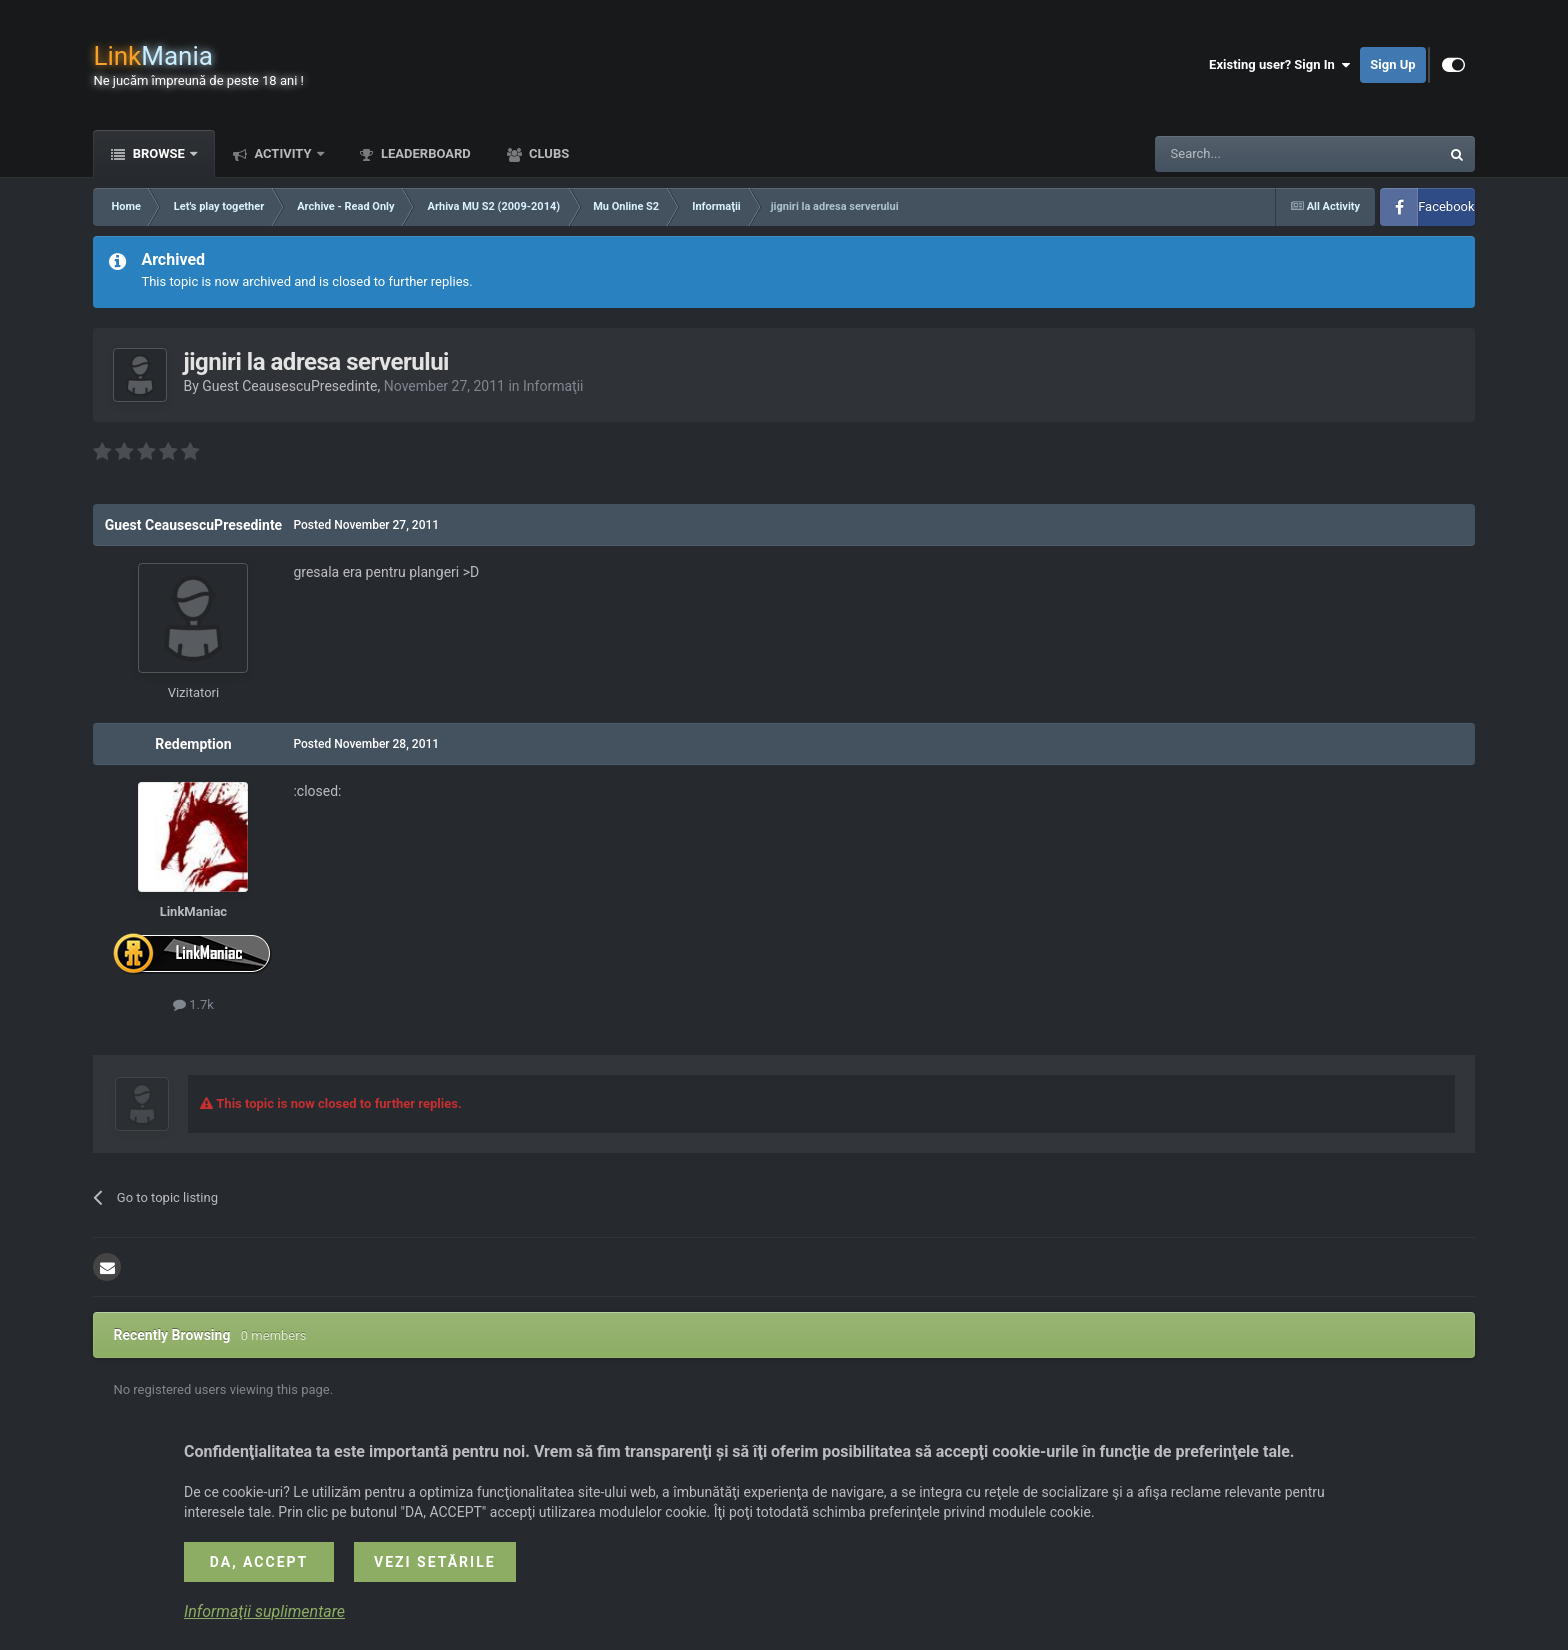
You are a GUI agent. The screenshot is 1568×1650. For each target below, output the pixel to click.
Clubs (547, 153)
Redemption (193, 744)
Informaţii (553, 386)
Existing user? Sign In (1279, 65)
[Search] (1250, 154)
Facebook (1446, 206)
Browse (158, 153)
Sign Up (1392, 64)
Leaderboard (424, 153)
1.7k (193, 1004)
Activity (283, 153)
